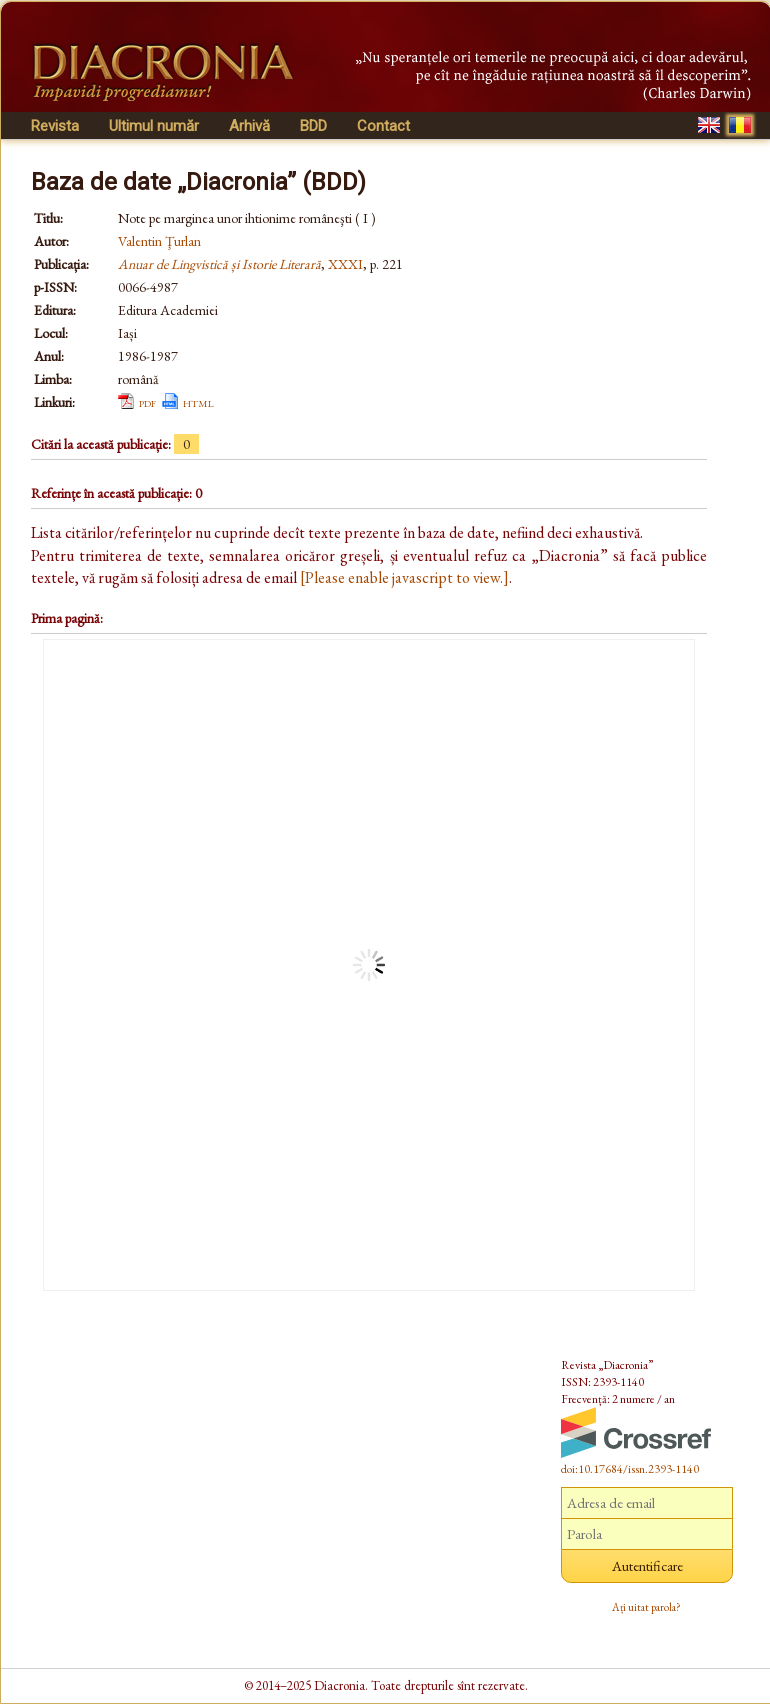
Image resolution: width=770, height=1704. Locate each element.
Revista (55, 126)
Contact (383, 126)
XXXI (345, 264)
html (198, 402)
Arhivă (249, 126)
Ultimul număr (154, 126)
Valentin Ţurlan (159, 241)
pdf (147, 402)
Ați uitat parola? (646, 1607)
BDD (313, 126)
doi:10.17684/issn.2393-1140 (630, 1469)
